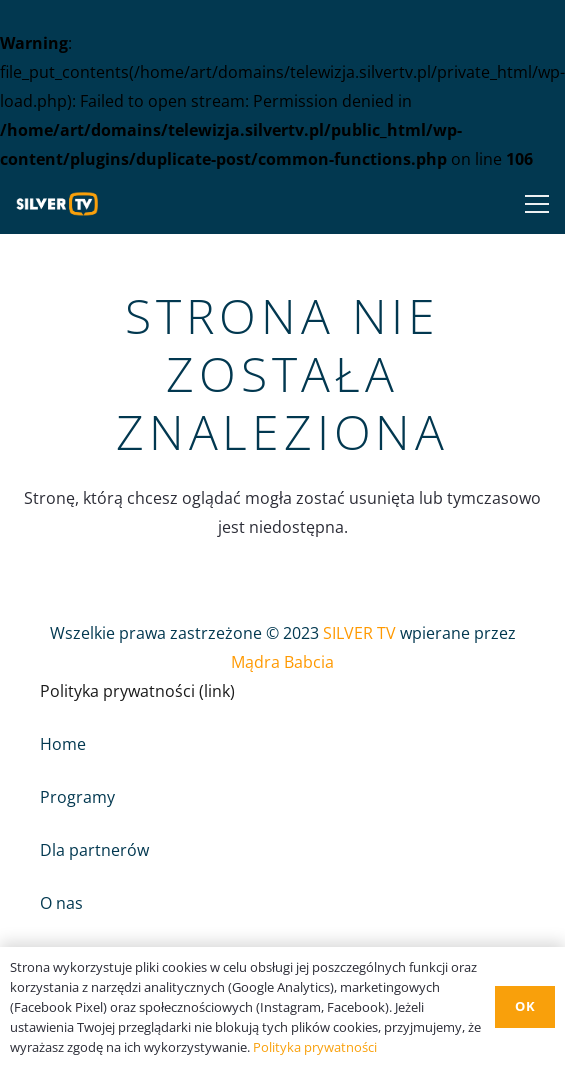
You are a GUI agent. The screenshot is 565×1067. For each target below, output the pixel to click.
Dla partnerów (94, 850)
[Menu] (533, 204)
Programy (77, 797)
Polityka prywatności (315, 1047)
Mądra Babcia (282, 662)
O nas (61, 903)
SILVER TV (359, 633)
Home (63, 744)
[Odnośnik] (62, 204)
